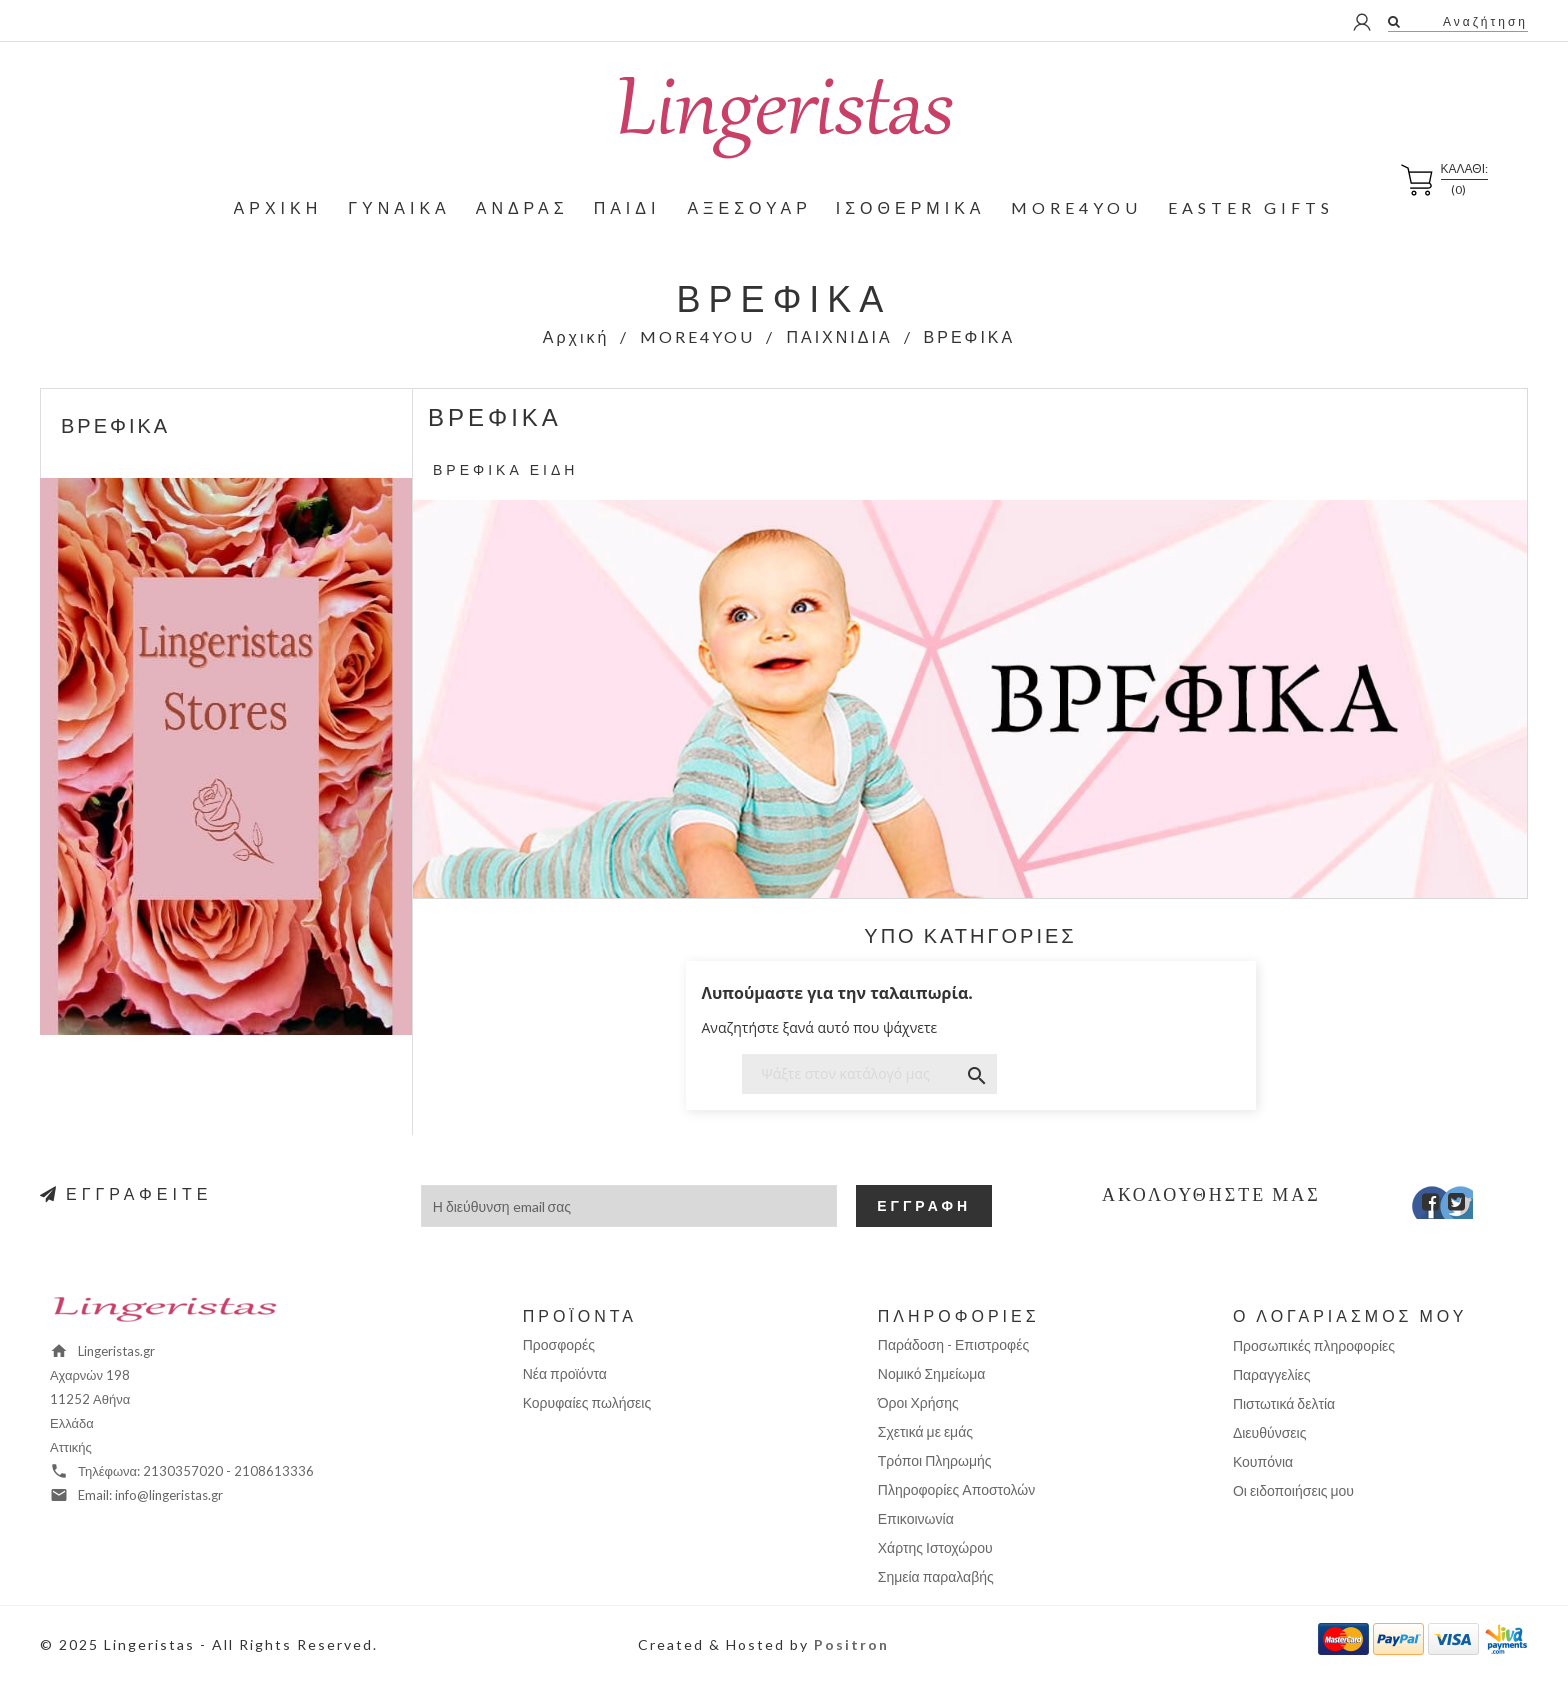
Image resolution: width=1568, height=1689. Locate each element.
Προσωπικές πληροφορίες (1314, 1345)
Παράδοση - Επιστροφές (953, 1344)
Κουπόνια (1263, 1461)
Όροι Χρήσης (918, 1402)
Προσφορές (559, 1344)
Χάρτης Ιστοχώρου (935, 1547)
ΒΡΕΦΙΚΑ (115, 425)
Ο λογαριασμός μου (1350, 1315)
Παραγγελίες (1272, 1374)
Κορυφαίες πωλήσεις (587, 1402)
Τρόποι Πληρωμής (935, 1460)
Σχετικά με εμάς (925, 1431)
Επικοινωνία (916, 1518)
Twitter (1446, 1207)
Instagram (1475, 1207)
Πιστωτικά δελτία (1284, 1403)
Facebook (1417, 1207)
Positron (851, 1644)
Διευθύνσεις (1270, 1432)
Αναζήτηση (1483, 21)
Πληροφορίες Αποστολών (956, 1489)
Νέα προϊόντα (565, 1373)
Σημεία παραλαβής (936, 1576)
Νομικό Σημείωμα (932, 1373)
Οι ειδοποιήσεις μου (1293, 1490)
